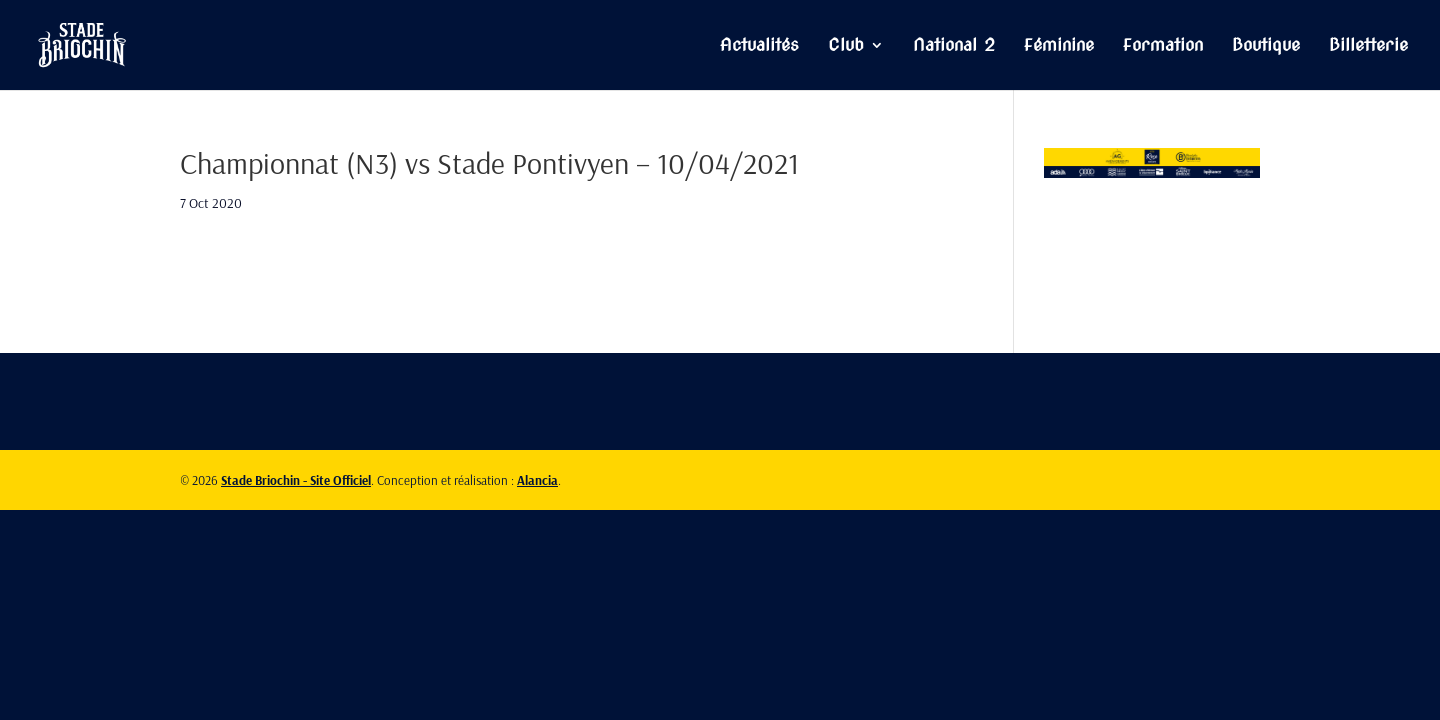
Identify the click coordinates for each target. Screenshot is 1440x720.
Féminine (1059, 46)
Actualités (759, 46)
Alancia (537, 480)
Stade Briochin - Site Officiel (296, 480)
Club (846, 46)
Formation (1163, 46)
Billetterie (1368, 46)
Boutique (1266, 46)
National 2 (954, 46)
